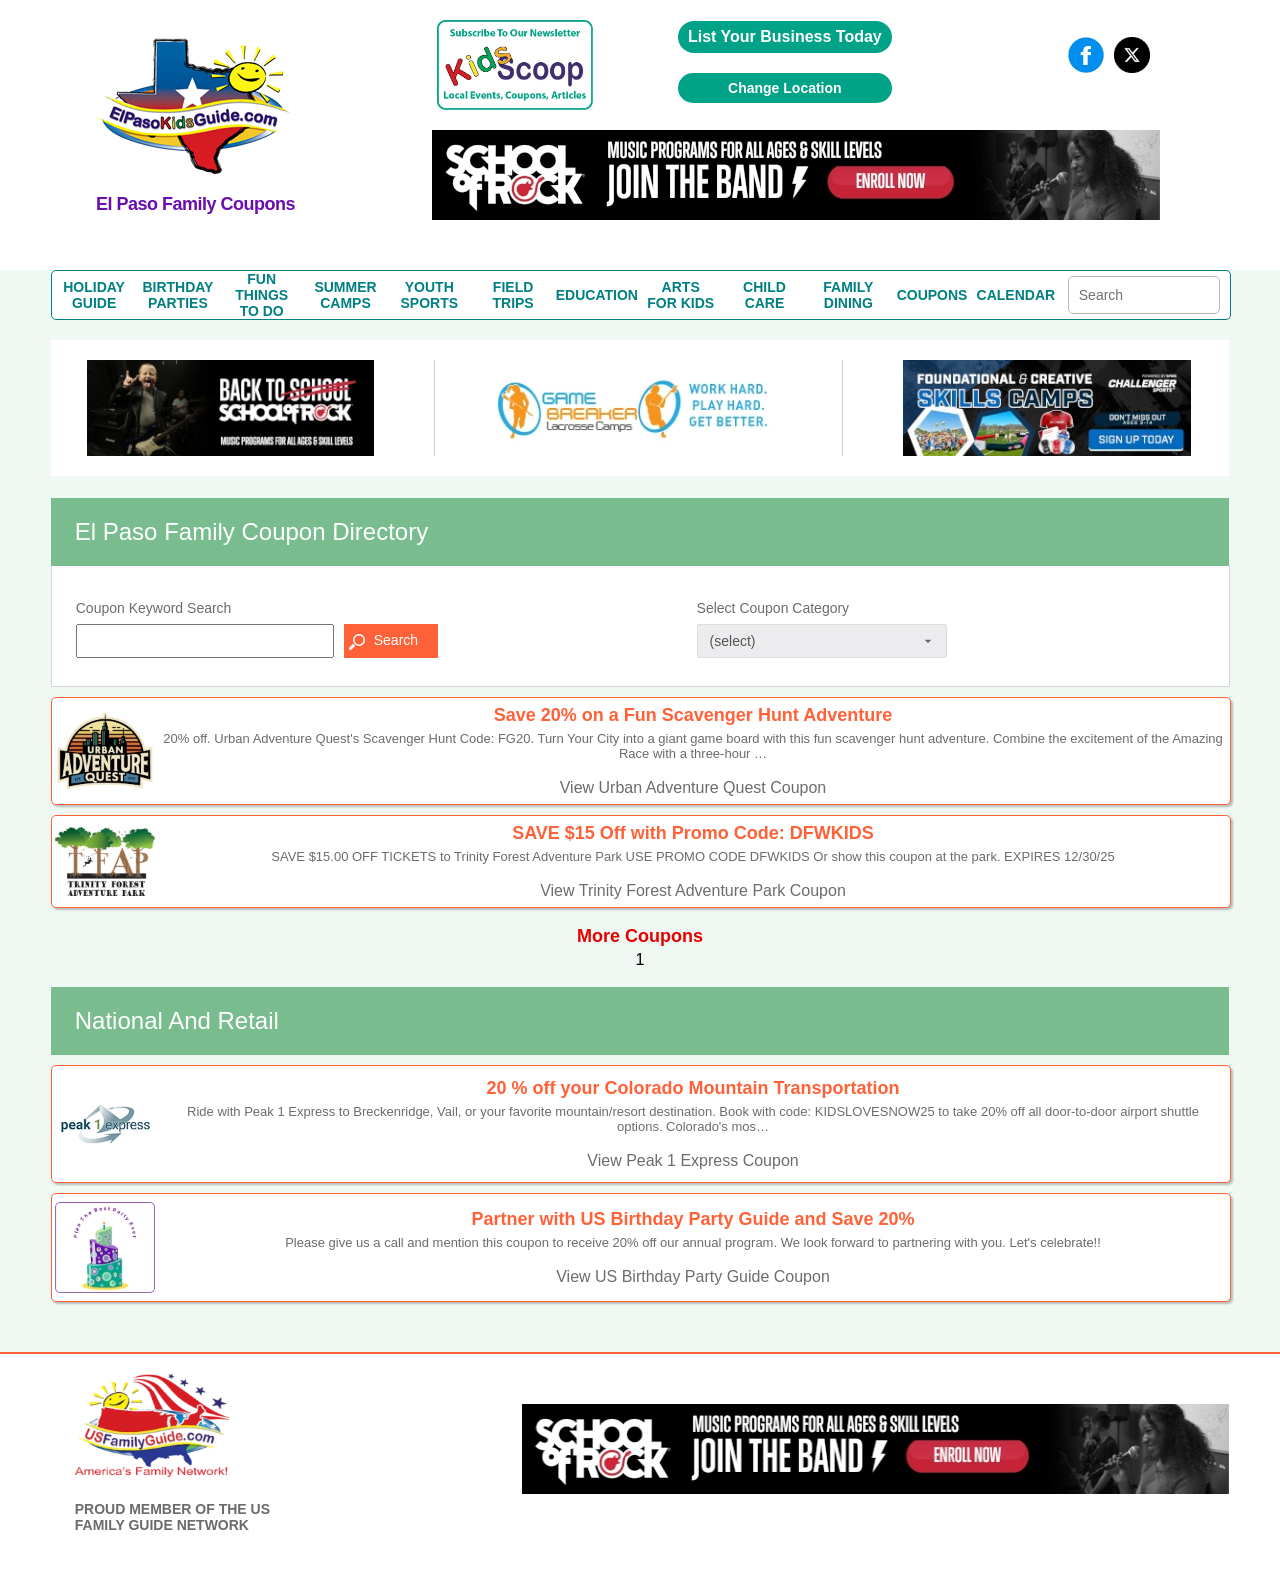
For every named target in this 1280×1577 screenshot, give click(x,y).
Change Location (785, 88)
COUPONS (932, 295)
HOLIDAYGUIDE (94, 295)
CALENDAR (1016, 295)
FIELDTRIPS (512, 295)
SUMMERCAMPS (345, 295)
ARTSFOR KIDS (680, 295)
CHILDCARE (764, 295)
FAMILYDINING (848, 295)
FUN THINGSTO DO (261, 295)
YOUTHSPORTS (430, 295)
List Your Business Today (785, 36)
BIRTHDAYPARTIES (177, 295)
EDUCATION (597, 295)
